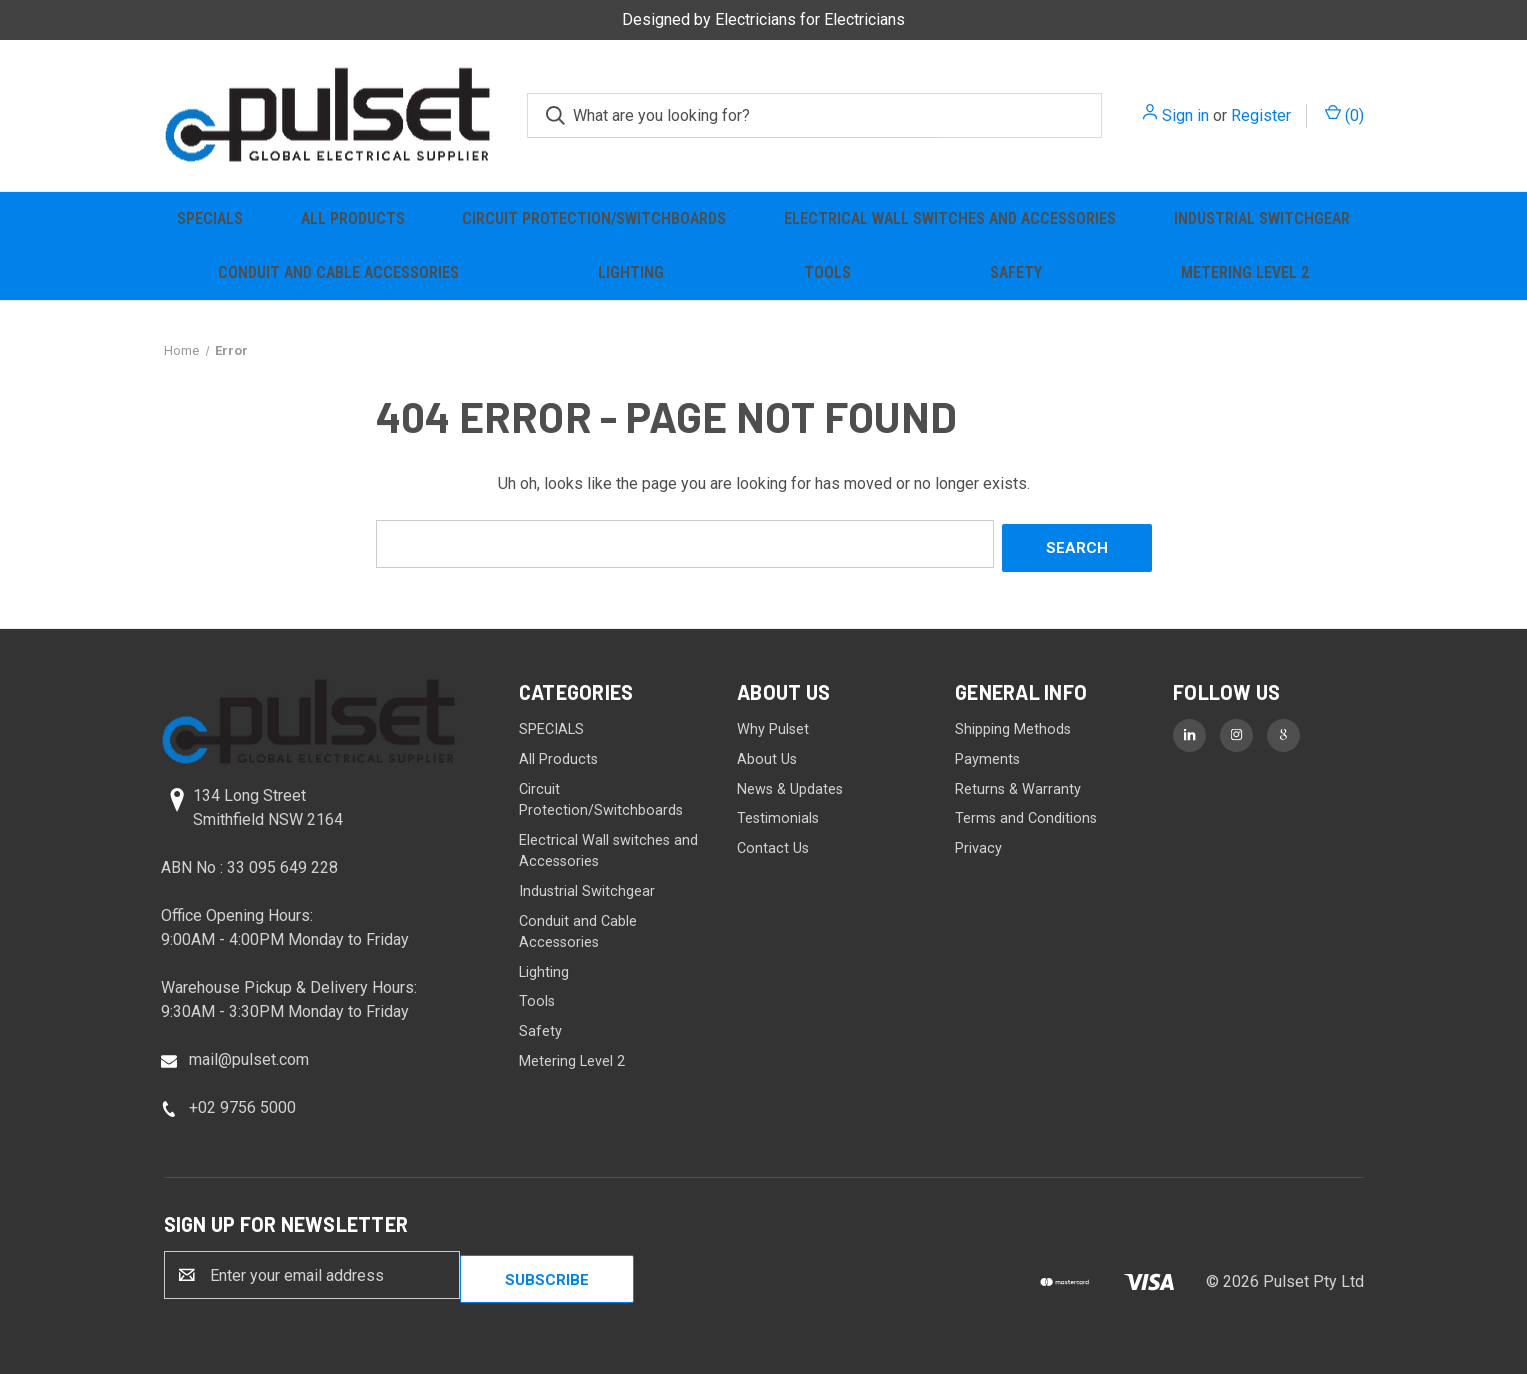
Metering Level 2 (1245, 272)
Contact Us (773, 843)
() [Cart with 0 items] (1344, 114)
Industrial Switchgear (1262, 218)
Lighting (631, 272)
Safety (1016, 272)
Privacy (978, 843)
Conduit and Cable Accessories (338, 272)
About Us (767, 754)
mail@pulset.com (249, 1054)
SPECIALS (210, 218)
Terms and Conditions (1026, 813)
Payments (987, 754)
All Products (353, 218)
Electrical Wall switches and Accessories (950, 218)
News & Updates (790, 784)
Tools (827, 272)
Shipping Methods (1013, 725)
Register (1261, 115)
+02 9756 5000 (242, 1102)
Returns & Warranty (1018, 784)
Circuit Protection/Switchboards (594, 218)
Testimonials (778, 813)
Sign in (1185, 115)
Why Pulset (773, 725)
